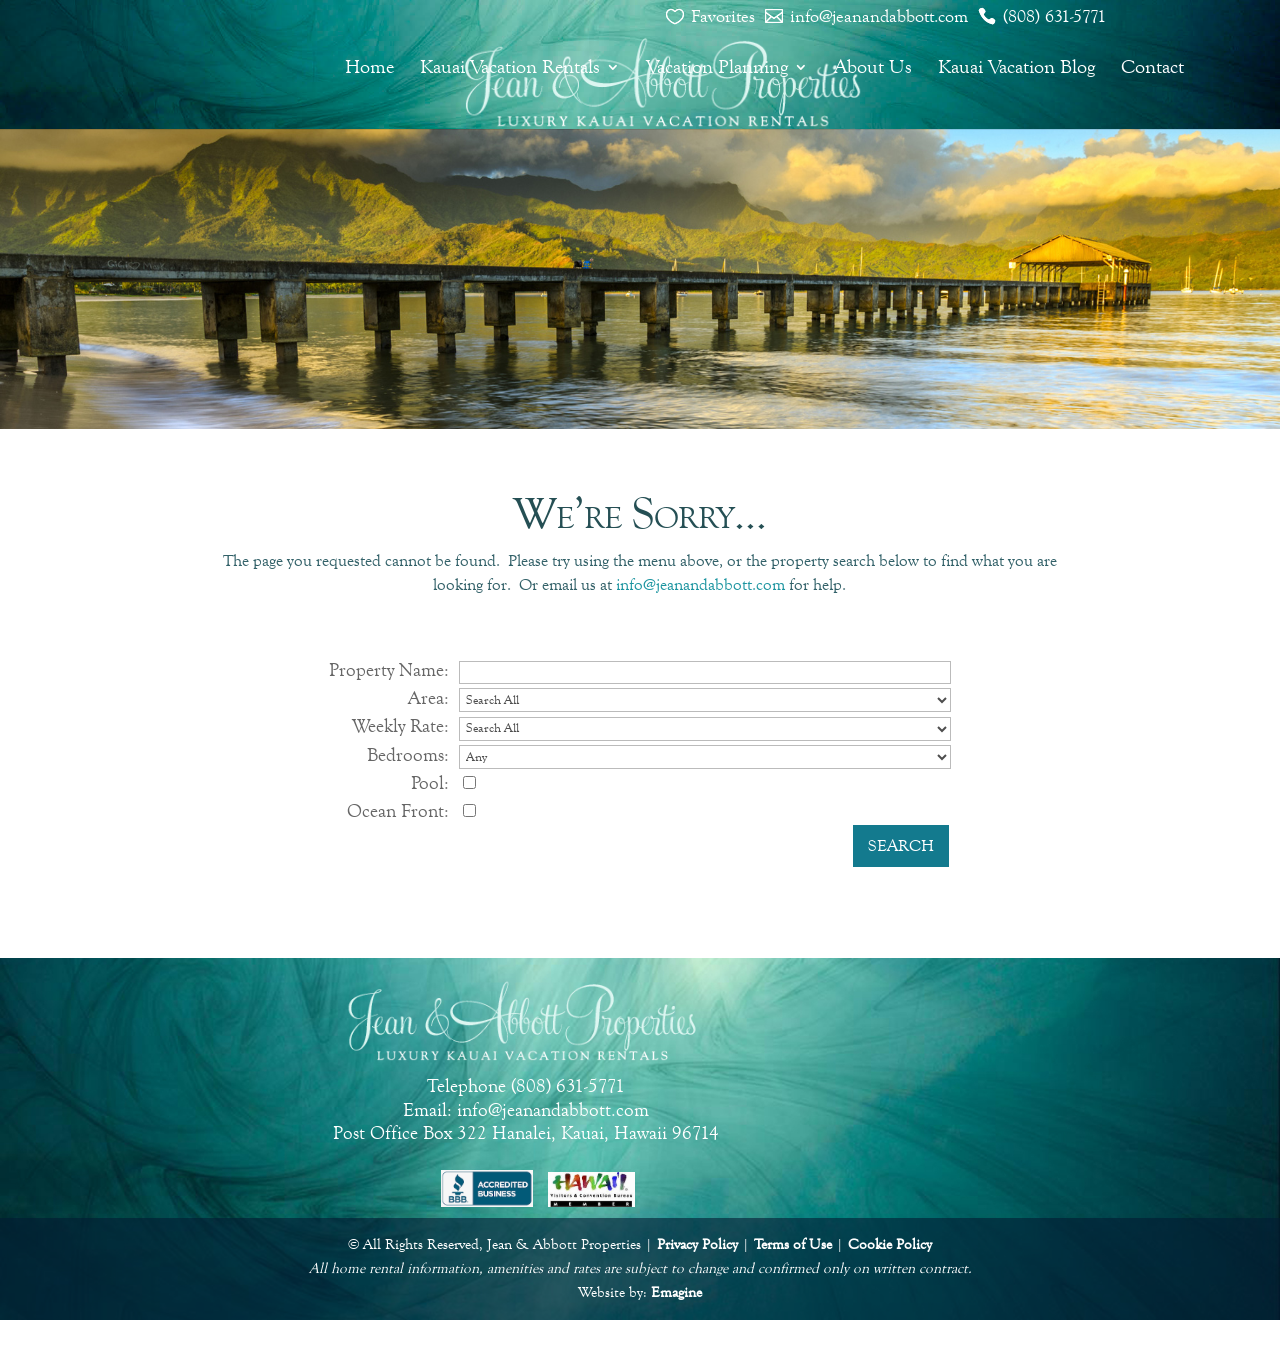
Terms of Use (793, 1244)
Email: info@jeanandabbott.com (526, 1109)
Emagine (676, 1292)
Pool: (430, 782)
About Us (873, 69)
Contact (1152, 69)
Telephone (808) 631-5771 (526, 1085)
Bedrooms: (408, 754)
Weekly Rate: (400, 725)
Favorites (723, 16)
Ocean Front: (398, 810)
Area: (428, 697)
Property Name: (389, 669)
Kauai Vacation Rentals (510, 69)
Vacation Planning (717, 69)
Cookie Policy (890, 1244)
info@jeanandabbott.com (879, 16)
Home (369, 69)
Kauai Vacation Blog (1016, 69)
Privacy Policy (697, 1244)
